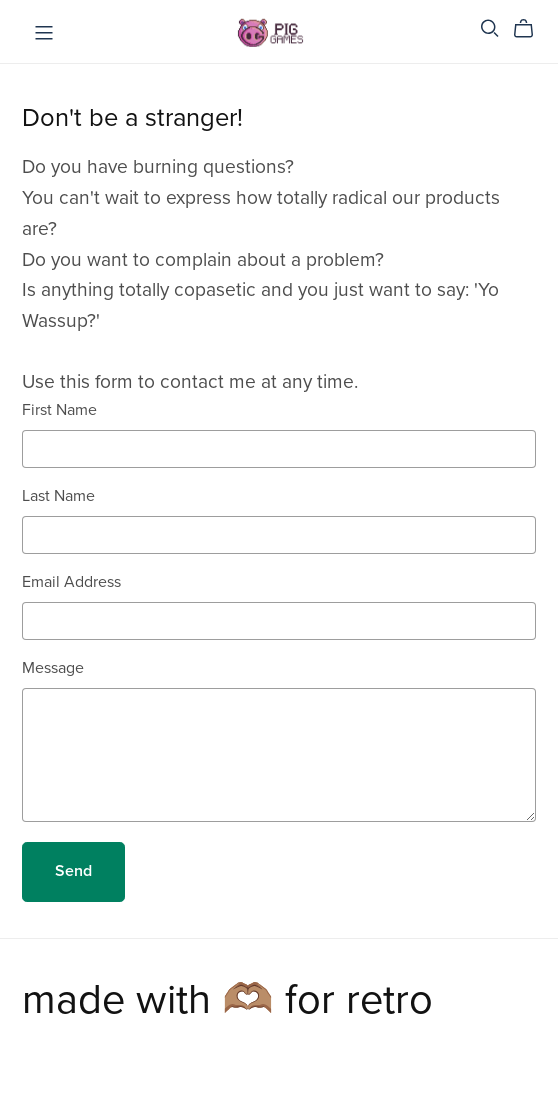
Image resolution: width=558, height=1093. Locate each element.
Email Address (71, 582)
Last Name (58, 496)
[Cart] (531, 29)
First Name (59, 410)
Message (53, 668)
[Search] (490, 28)
